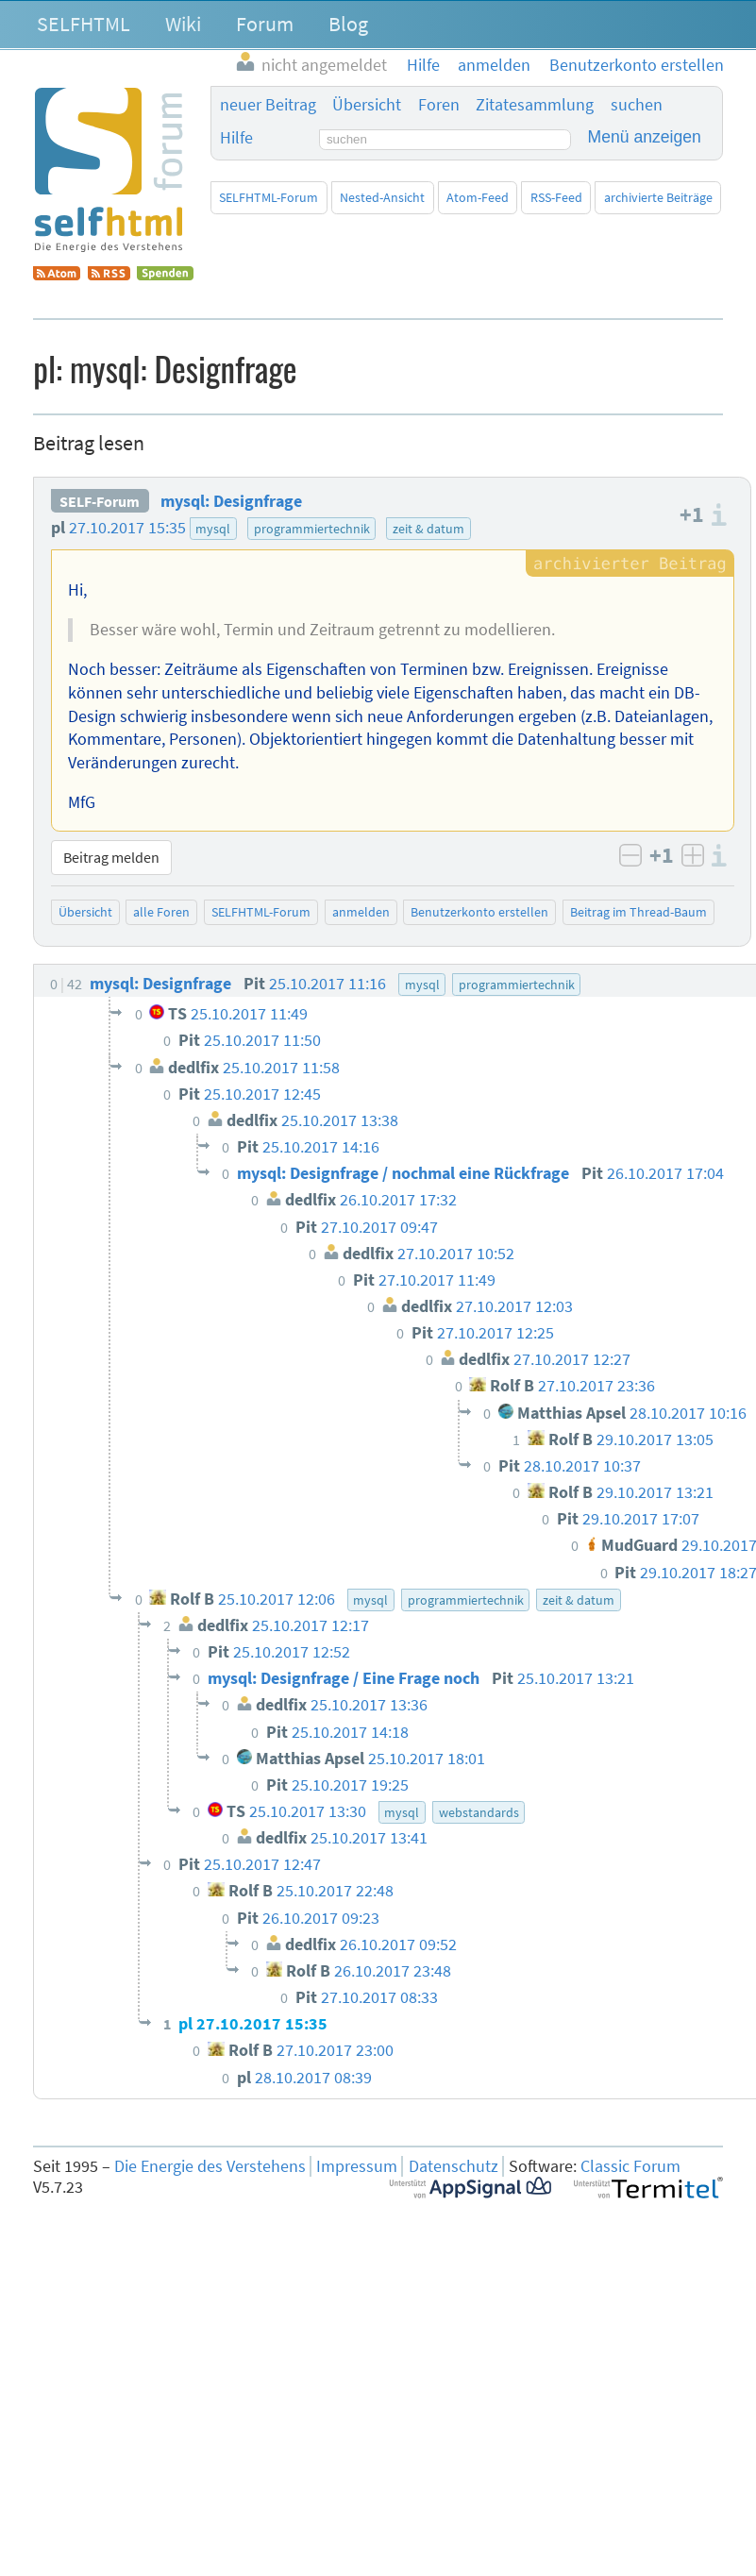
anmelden (361, 911)
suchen (637, 104)
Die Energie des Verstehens (210, 2166)
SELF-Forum (99, 501)
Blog (348, 23)
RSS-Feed (556, 197)
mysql (212, 528)
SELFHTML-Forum (268, 197)
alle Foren (161, 911)
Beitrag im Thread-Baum (638, 911)
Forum (265, 23)
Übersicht (366, 104)
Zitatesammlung (535, 104)
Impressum (356, 2166)
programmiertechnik (312, 528)
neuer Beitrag (268, 104)
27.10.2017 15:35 (127, 527)
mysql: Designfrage (231, 501)
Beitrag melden (111, 857)
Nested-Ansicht (382, 197)
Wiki (183, 23)
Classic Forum (630, 2166)
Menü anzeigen (644, 136)
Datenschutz (453, 2166)
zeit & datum (428, 528)
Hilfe (236, 137)
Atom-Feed (477, 197)
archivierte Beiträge (658, 197)
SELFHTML (83, 23)
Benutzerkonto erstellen (479, 911)
